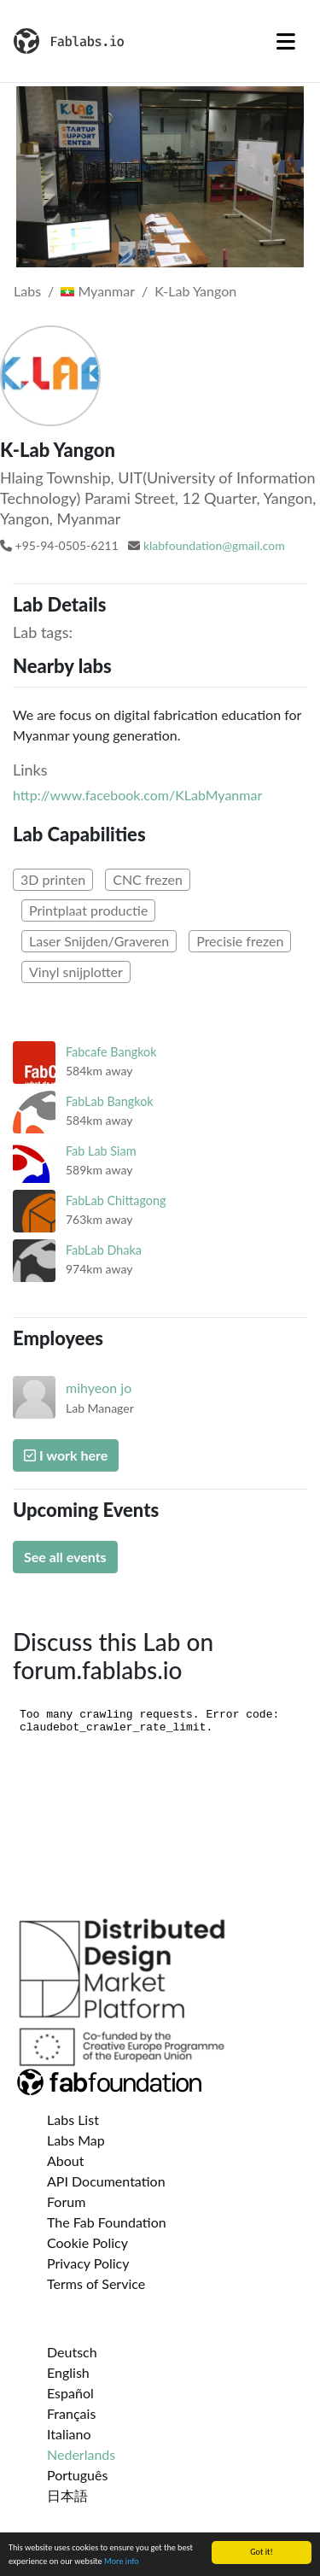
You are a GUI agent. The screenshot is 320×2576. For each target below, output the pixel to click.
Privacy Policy (88, 2263)
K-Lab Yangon (195, 291)
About (65, 2160)
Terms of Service (96, 2283)
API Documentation (106, 2181)
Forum (66, 2201)
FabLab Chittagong (116, 1200)
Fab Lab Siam (101, 1151)
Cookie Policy (87, 2242)
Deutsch (72, 2352)
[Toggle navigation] (285, 41)
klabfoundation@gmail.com (214, 545)
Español (70, 2393)
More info (121, 2561)
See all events (65, 1557)
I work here (66, 1455)
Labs (27, 291)
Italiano (69, 2434)
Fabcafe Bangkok (111, 1052)
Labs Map (76, 2140)
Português (77, 2475)
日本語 (67, 2495)
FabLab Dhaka (104, 1250)
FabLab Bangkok (110, 1101)
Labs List (73, 2119)
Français (71, 2413)
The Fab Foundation (106, 2222)
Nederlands (81, 2454)
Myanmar (98, 291)
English (68, 2372)
